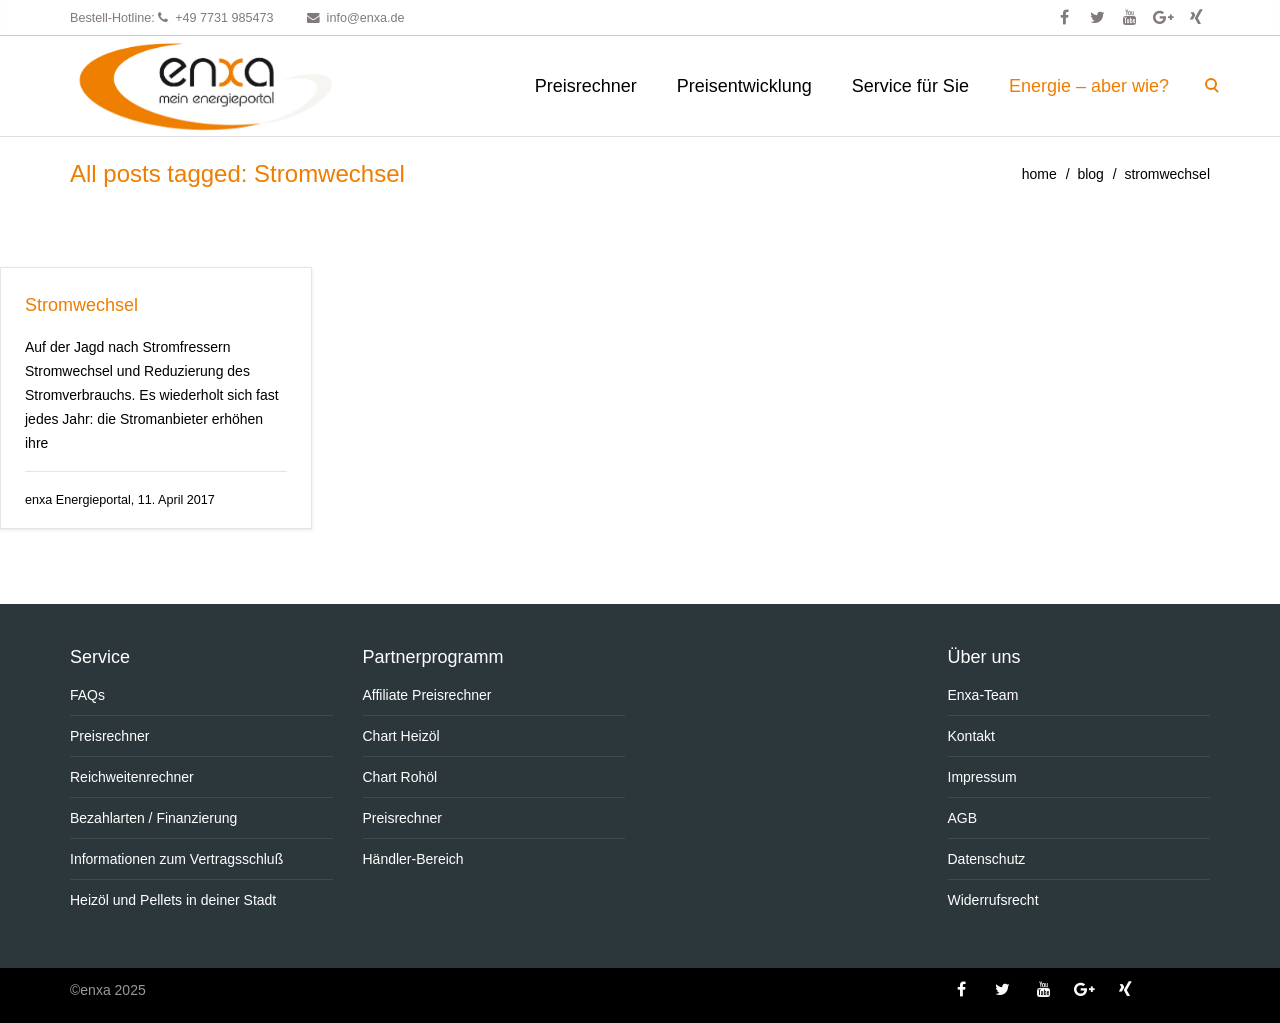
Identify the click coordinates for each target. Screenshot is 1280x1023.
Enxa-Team (983, 695)
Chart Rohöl (400, 777)
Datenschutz (987, 859)
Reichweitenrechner (132, 777)
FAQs (87, 695)
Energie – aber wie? (1089, 86)
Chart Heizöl (401, 736)
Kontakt (971, 736)
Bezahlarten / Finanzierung (153, 818)
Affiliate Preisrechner (427, 695)
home (1039, 174)
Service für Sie (910, 86)
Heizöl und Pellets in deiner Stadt (173, 900)
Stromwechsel (81, 305)
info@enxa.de (366, 18)
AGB (963, 818)
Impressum (982, 777)
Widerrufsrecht (993, 900)
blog (1090, 174)
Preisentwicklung (744, 86)
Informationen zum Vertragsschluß (176, 859)
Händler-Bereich (413, 859)
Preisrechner (586, 86)
